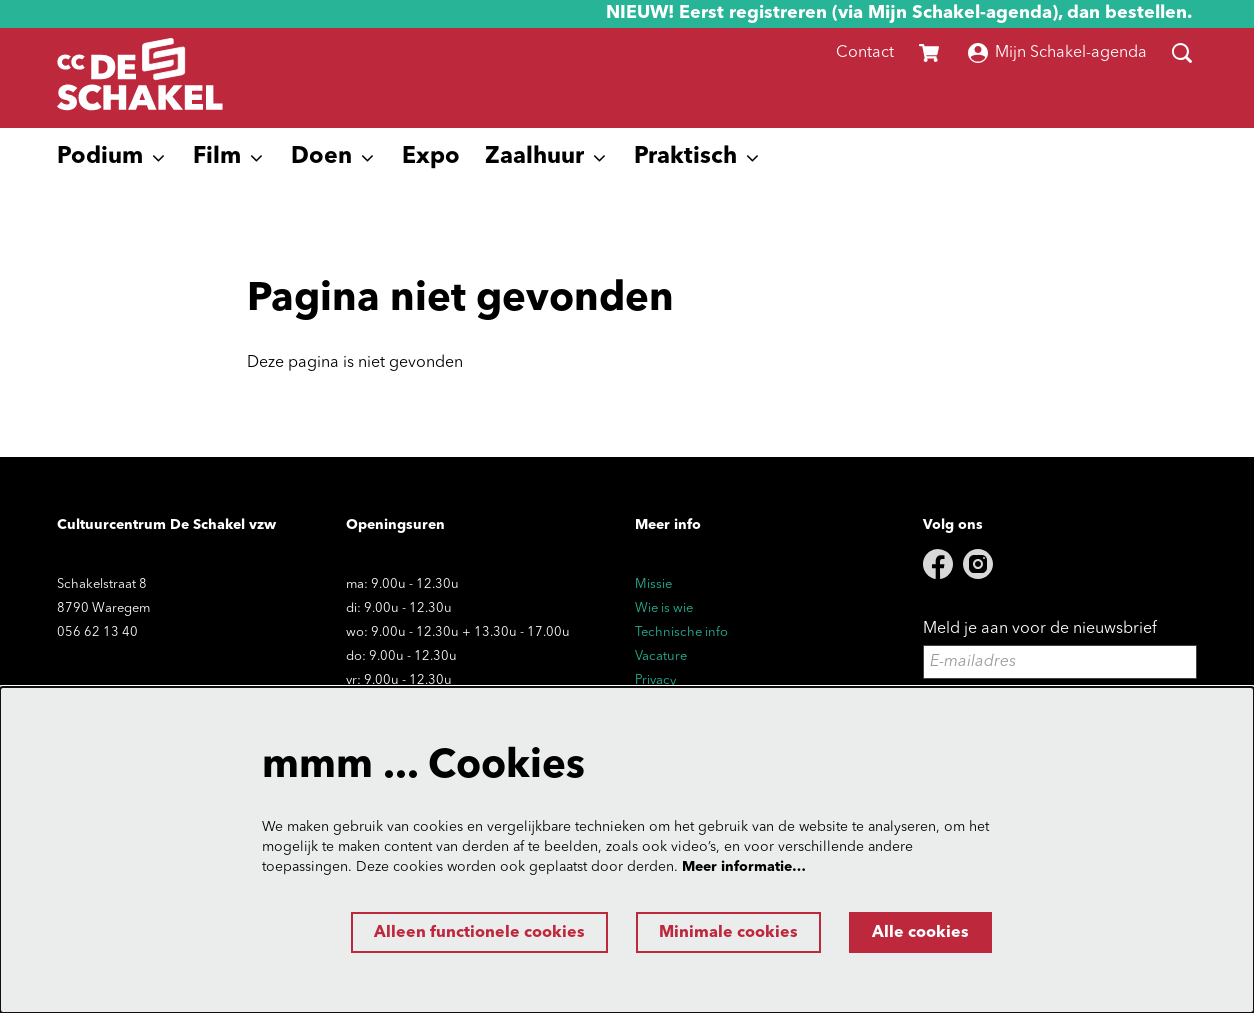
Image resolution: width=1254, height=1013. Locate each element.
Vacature (661, 656)
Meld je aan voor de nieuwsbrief (1040, 629)
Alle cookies (920, 933)
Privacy (655, 680)
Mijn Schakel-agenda (1057, 53)
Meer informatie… (744, 867)
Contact (865, 53)
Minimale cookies (728, 933)
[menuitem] (431, 158)
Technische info (681, 632)
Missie (653, 584)
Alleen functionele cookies (479, 933)
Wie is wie (664, 608)
